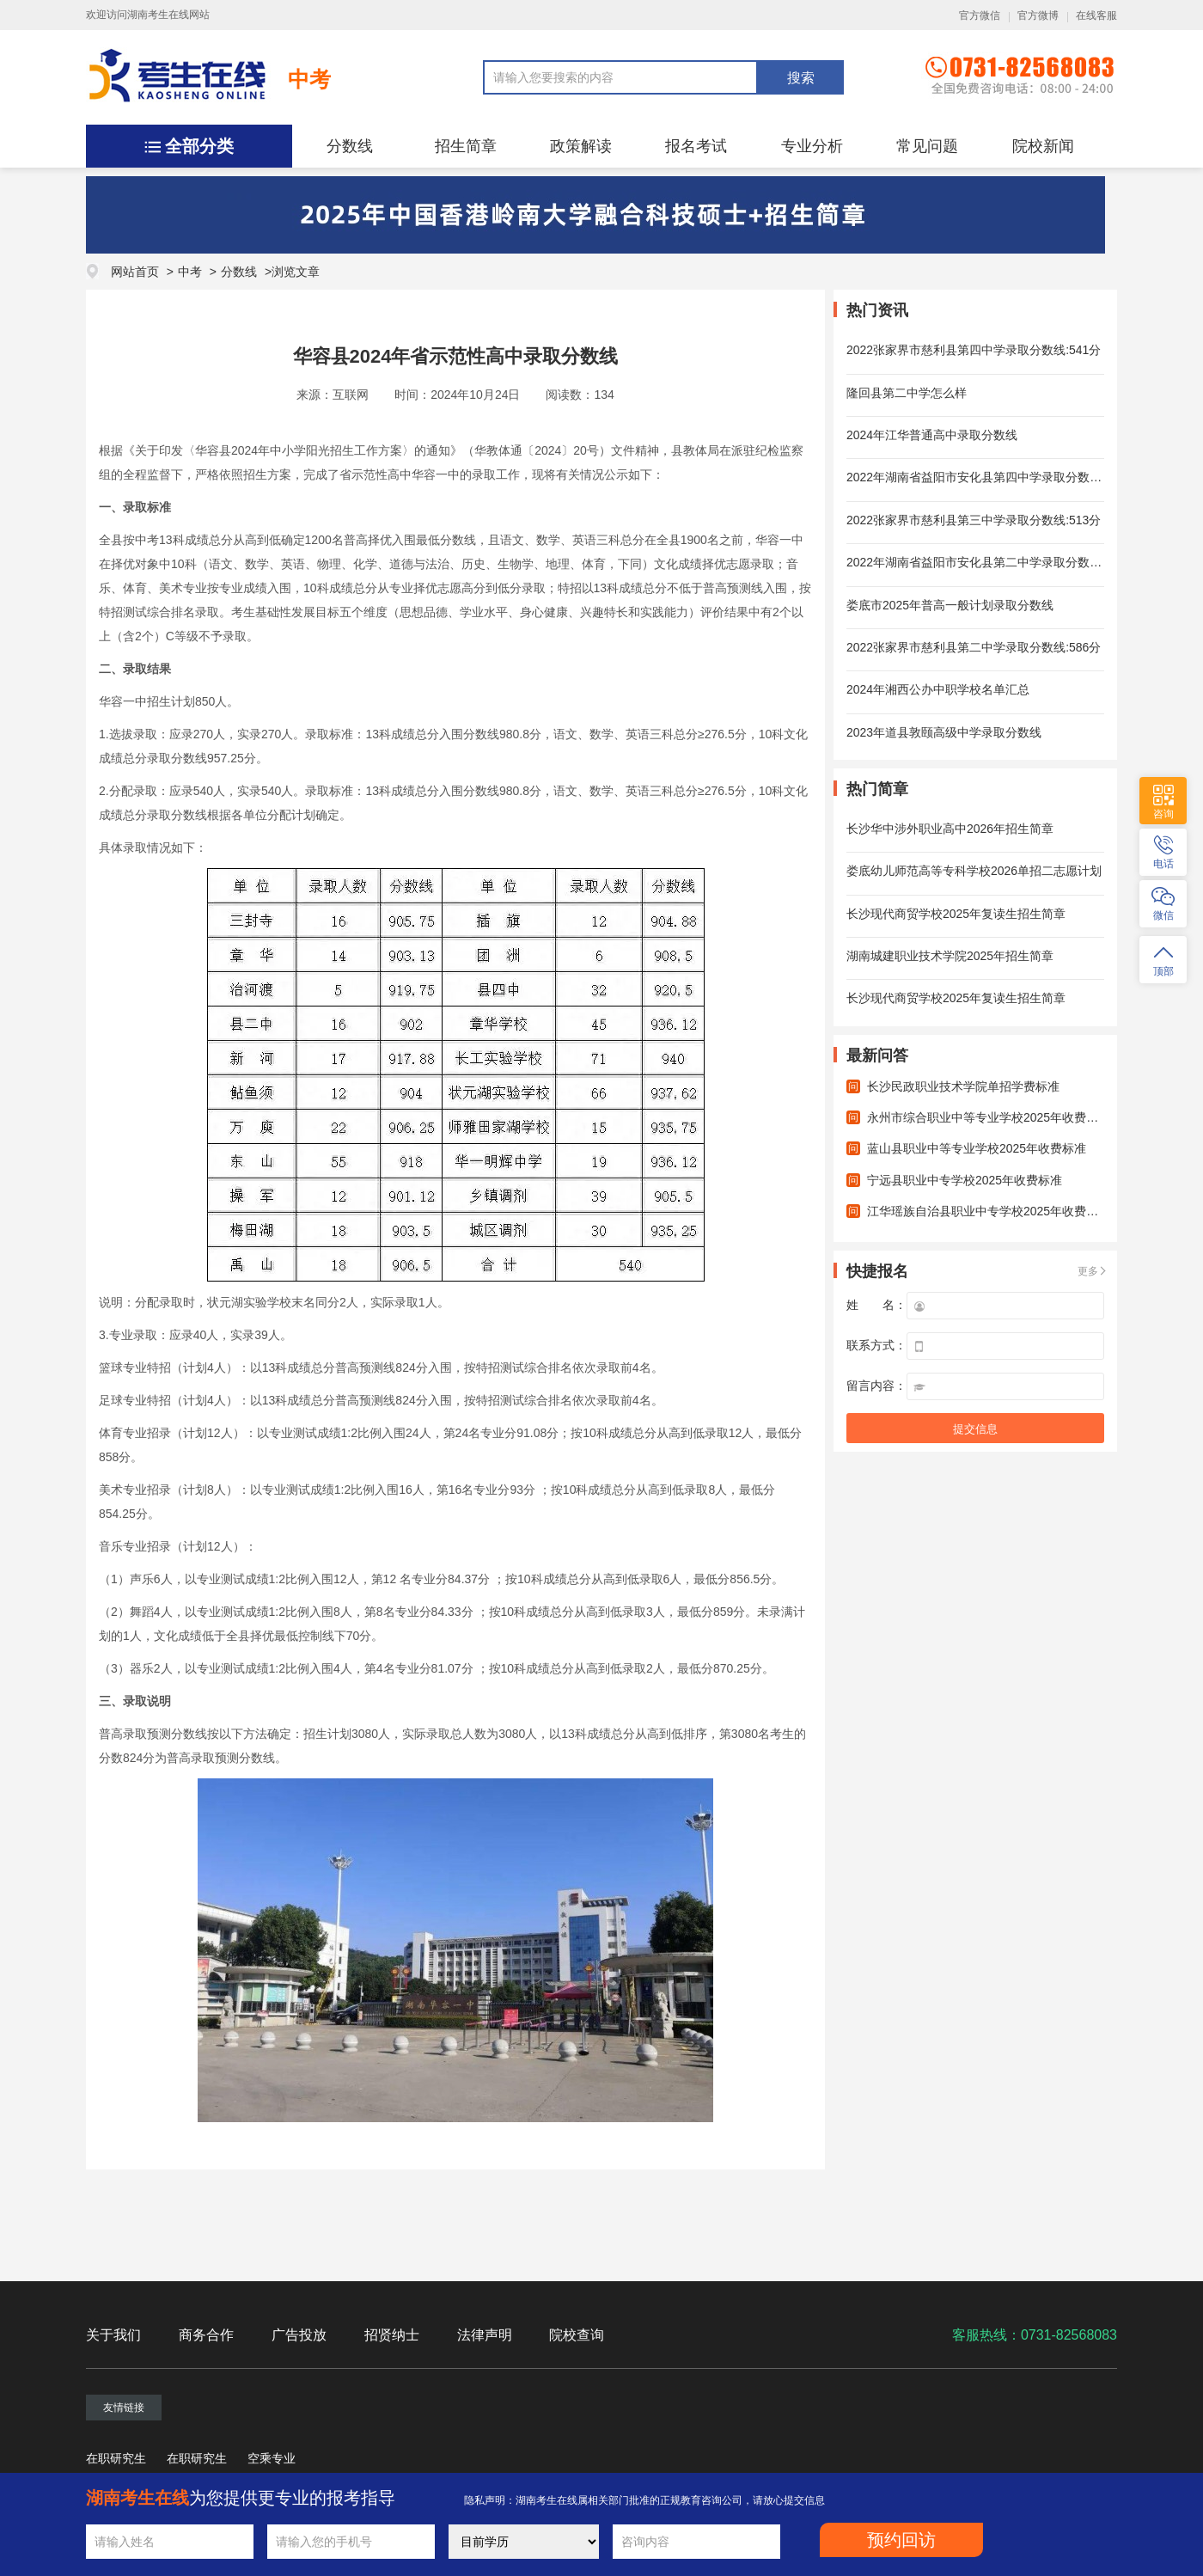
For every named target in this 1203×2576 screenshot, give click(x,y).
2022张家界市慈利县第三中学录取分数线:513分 (973, 520)
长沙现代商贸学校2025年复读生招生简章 (956, 914)
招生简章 (466, 146)
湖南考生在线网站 (168, 15)
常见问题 (927, 146)
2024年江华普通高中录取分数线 (931, 435)
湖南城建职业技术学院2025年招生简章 (949, 956)
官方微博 (1038, 15)
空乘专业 (271, 2458)
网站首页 (135, 271)
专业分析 (812, 146)
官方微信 (979, 15)
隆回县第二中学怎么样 (906, 393)
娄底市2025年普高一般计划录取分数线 (949, 605)
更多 (1088, 1271)
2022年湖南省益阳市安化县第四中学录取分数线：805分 (996, 477)
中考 (309, 79)
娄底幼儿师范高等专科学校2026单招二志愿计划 (974, 871)
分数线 (350, 146)
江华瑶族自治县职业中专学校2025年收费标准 (988, 1211)
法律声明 (484, 2335)
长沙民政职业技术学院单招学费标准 (963, 1086)
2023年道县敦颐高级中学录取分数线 (943, 732)
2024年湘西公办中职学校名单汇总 (937, 689)
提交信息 (975, 1429)
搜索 (801, 77)
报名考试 (696, 146)
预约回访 (901, 2539)
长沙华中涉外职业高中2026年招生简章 (949, 828)
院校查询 (576, 2335)
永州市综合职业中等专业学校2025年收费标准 (988, 1117)
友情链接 (123, 2408)
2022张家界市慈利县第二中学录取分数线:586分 (973, 647)
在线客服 (1096, 15)
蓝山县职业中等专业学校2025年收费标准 (976, 1148)
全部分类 (199, 146)
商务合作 (206, 2335)
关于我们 (113, 2335)
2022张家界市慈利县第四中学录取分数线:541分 (973, 350)
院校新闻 (1043, 146)
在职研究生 (116, 2458)
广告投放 (299, 2335)
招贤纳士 (391, 2335)
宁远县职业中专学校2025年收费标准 (964, 1180)
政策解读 (581, 146)
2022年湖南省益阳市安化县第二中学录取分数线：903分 (996, 562)
